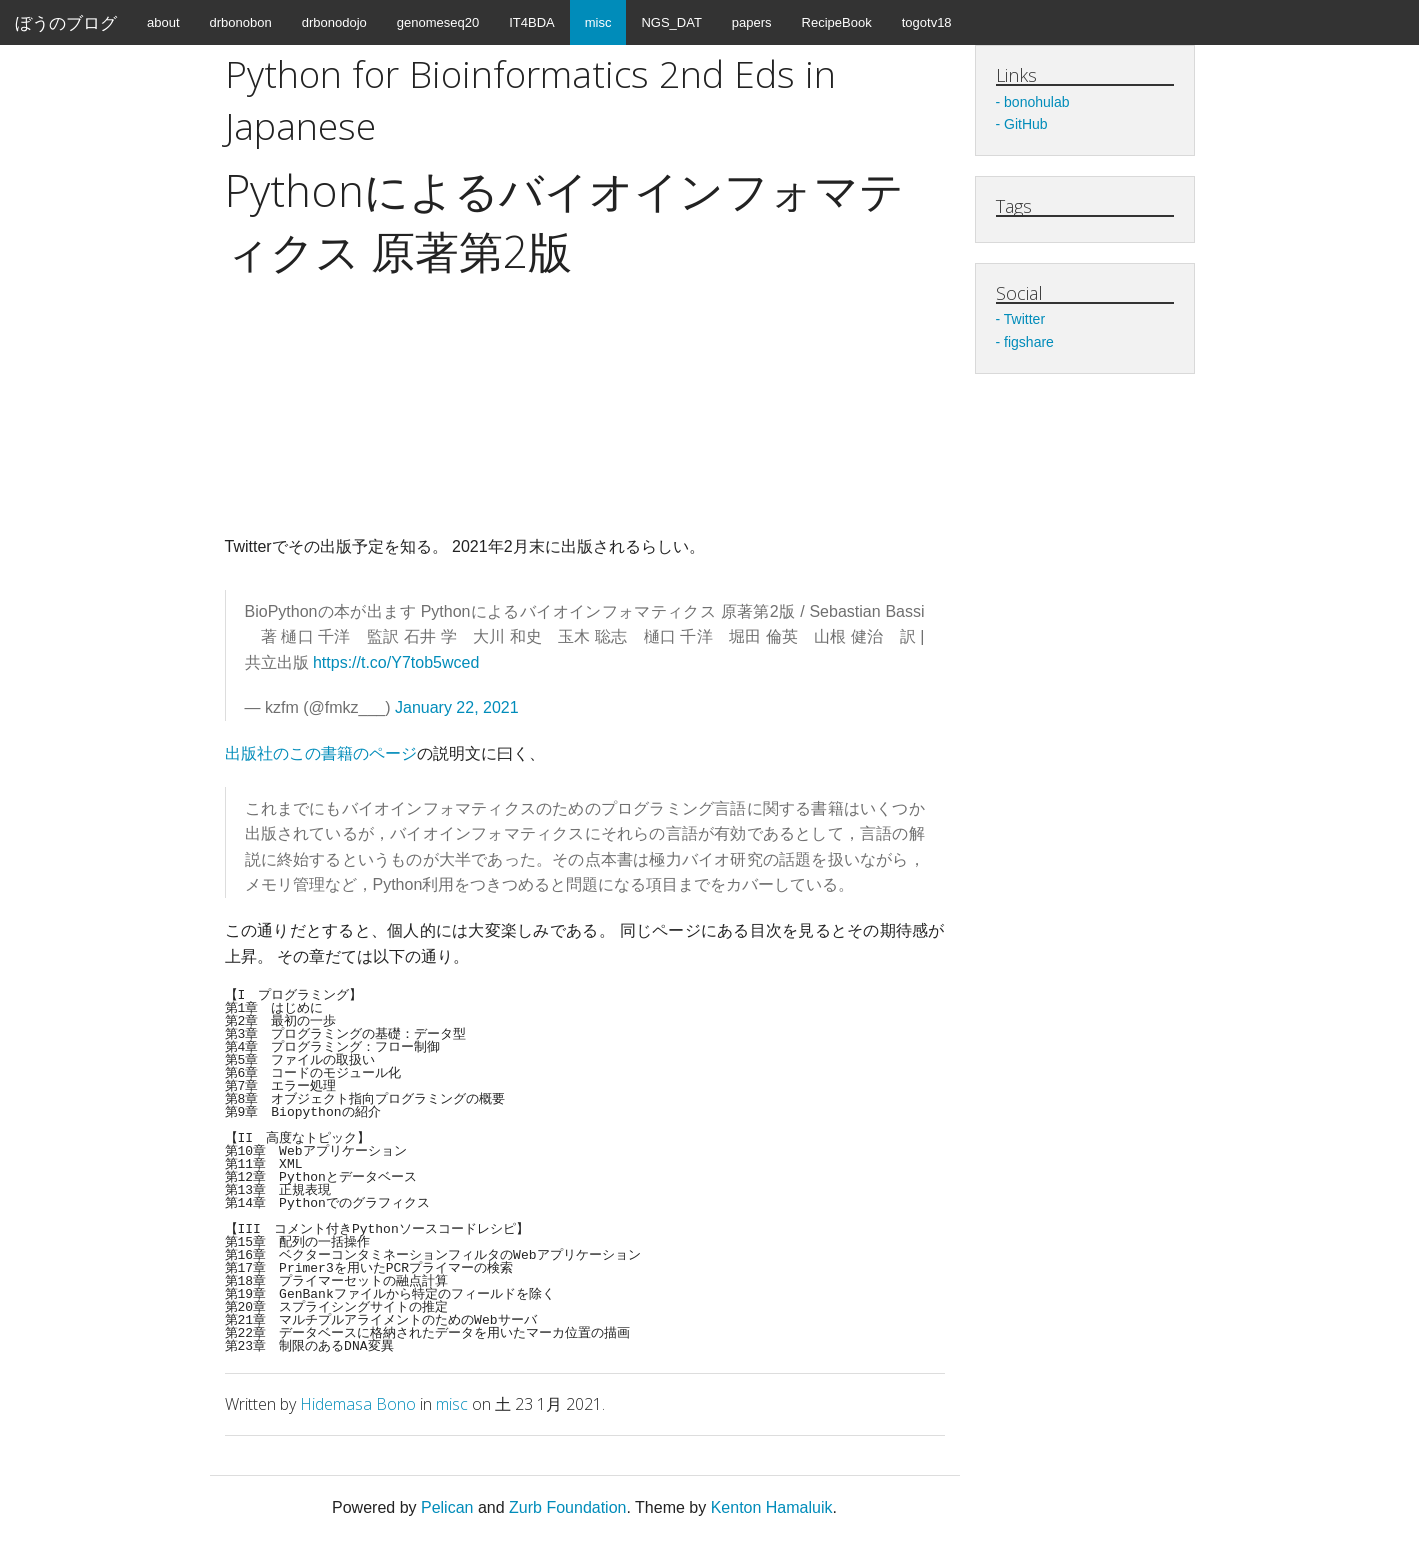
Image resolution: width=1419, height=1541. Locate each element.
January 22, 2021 (457, 707)
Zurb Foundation (567, 1507)
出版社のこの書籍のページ (321, 753)
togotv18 (927, 22)
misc (598, 22)
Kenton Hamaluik (772, 1507)
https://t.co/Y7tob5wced (396, 662)
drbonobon (241, 22)
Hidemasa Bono (358, 1404)
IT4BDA (532, 22)
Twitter (1024, 319)
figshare (1029, 342)
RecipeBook (837, 22)
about (163, 22)
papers (752, 22)
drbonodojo (334, 22)
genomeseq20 (438, 22)
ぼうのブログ (66, 22)
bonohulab (1036, 102)
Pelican (447, 1507)
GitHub (1026, 124)
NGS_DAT (671, 22)
